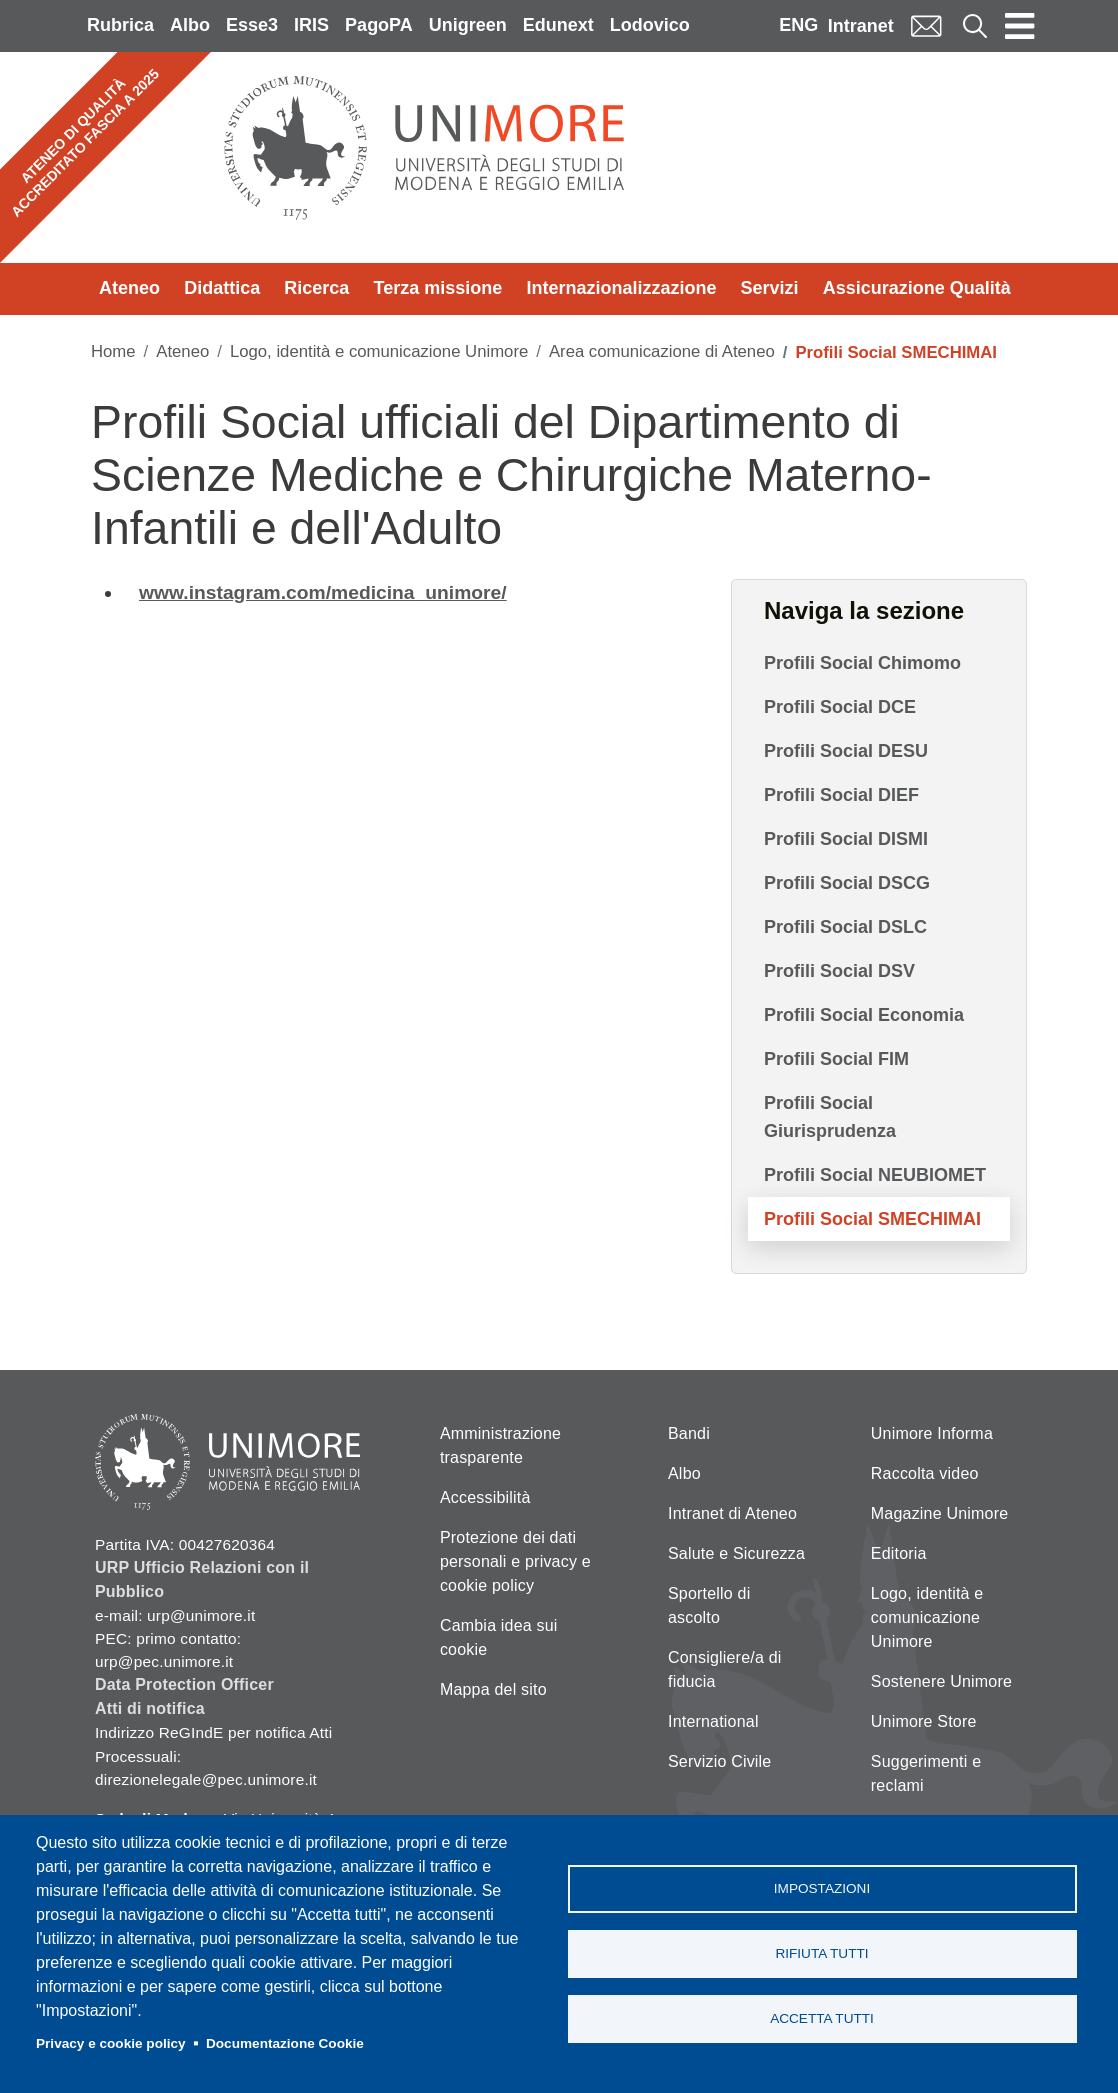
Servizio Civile (719, 1761)
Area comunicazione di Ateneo (662, 351)
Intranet (861, 26)
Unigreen (468, 25)
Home (113, 351)
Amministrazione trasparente (500, 1445)
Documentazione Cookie (285, 2043)
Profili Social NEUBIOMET (875, 1175)
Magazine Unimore (939, 1513)
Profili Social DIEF (841, 795)
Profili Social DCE (840, 707)
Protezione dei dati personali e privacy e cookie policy (515, 1561)
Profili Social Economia (864, 1015)
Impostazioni (822, 1888)
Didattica (222, 288)
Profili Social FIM (836, 1059)
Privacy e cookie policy (111, 2043)
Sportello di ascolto (709, 1605)
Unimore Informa (932, 1433)
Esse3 (252, 25)
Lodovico (650, 25)
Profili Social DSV (839, 971)
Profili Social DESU (846, 751)
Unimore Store (924, 1721)
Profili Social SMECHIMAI (872, 1219)
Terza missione (438, 288)
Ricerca (316, 288)
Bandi (689, 1433)
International (713, 1721)
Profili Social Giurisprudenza (830, 1117)
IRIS (311, 25)
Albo (190, 25)
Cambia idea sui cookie (499, 1637)
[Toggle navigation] (1020, 26)
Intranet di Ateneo (732, 1513)
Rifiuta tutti (821, 1953)
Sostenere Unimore (941, 1681)
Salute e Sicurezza (736, 1553)
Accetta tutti (822, 2018)
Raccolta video (925, 1473)
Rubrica (120, 25)
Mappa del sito (493, 1689)
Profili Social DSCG (847, 883)
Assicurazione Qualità (917, 288)
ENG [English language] (798, 25)
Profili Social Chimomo (862, 663)
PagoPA (379, 25)
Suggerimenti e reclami (926, 1773)
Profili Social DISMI (846, 839)
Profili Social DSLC (845, 927)
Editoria (899, 1553)
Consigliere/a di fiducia (724, 1669)
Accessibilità (485, 1497)
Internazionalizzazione (621, 288)
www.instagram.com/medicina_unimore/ (323, 592)
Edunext (558, 25)
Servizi (770, 288)
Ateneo (129, 288)
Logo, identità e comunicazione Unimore (379, 351)
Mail (926, 25)
